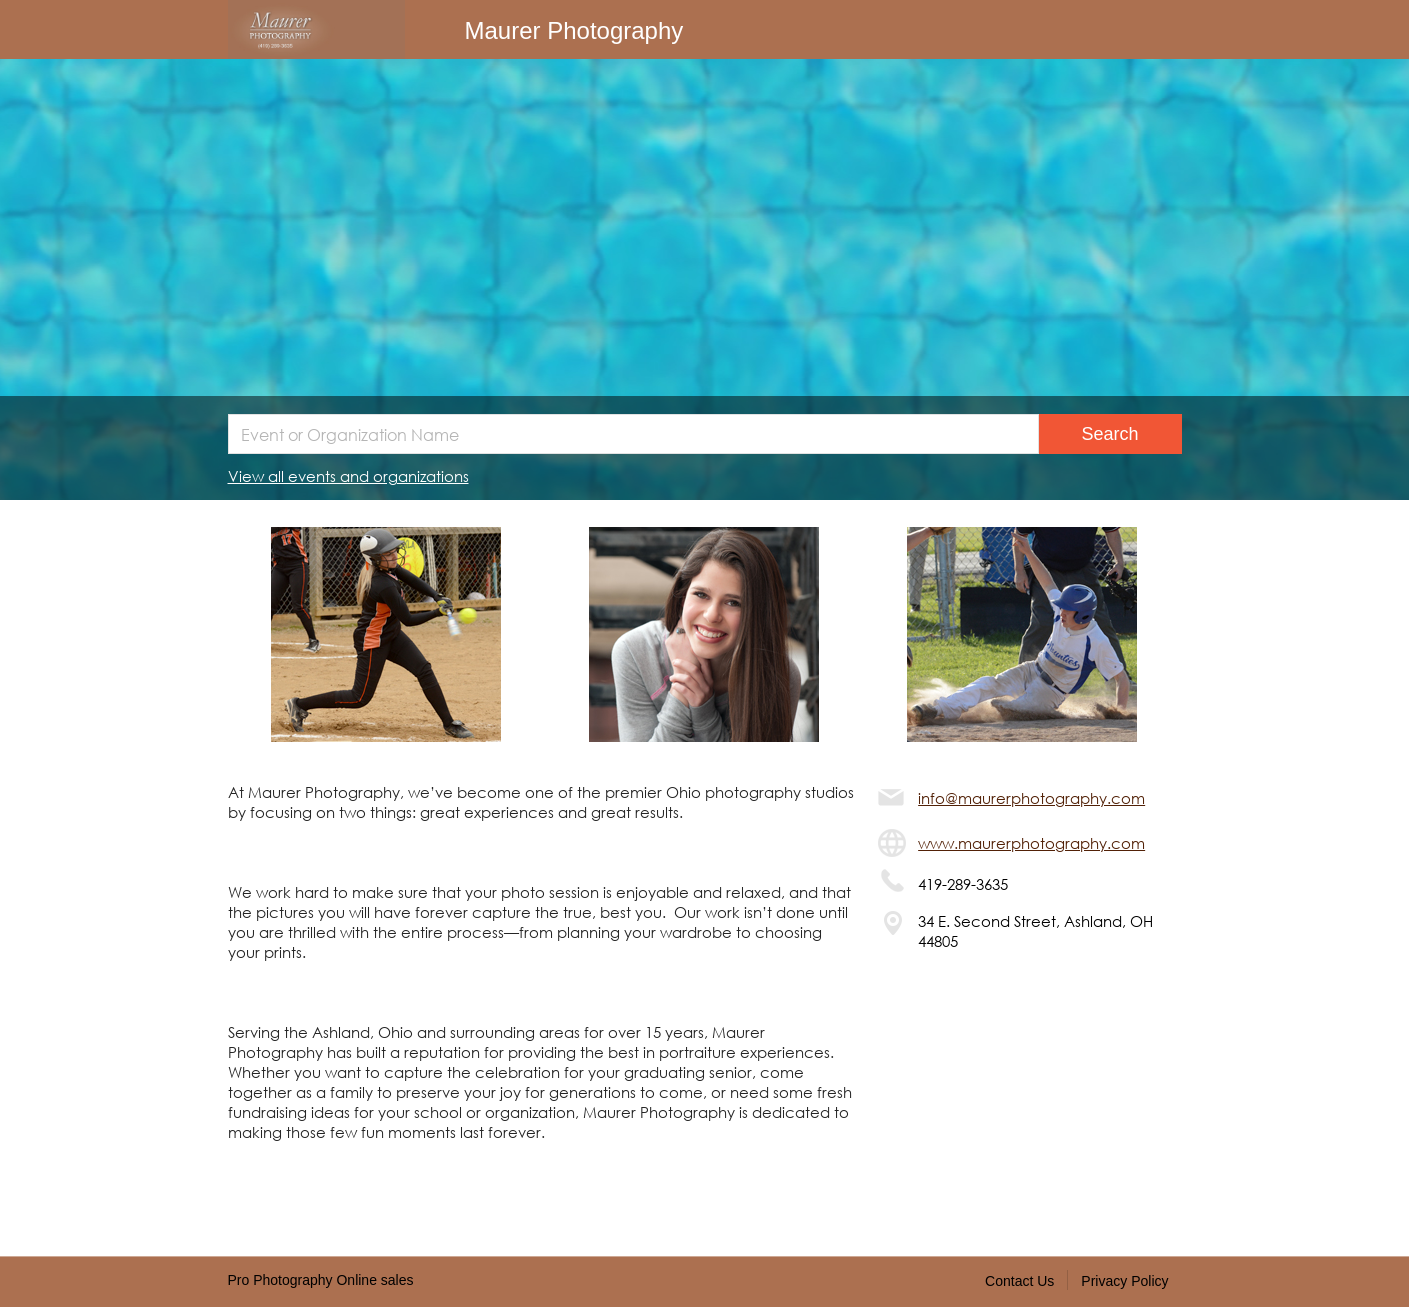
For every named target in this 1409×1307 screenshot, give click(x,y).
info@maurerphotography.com (1031, 798)
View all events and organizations (348, 476)
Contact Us (1019, 1281)
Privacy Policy (1124, 1281)
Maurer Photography (574, 30)
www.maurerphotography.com (1031, 843)
